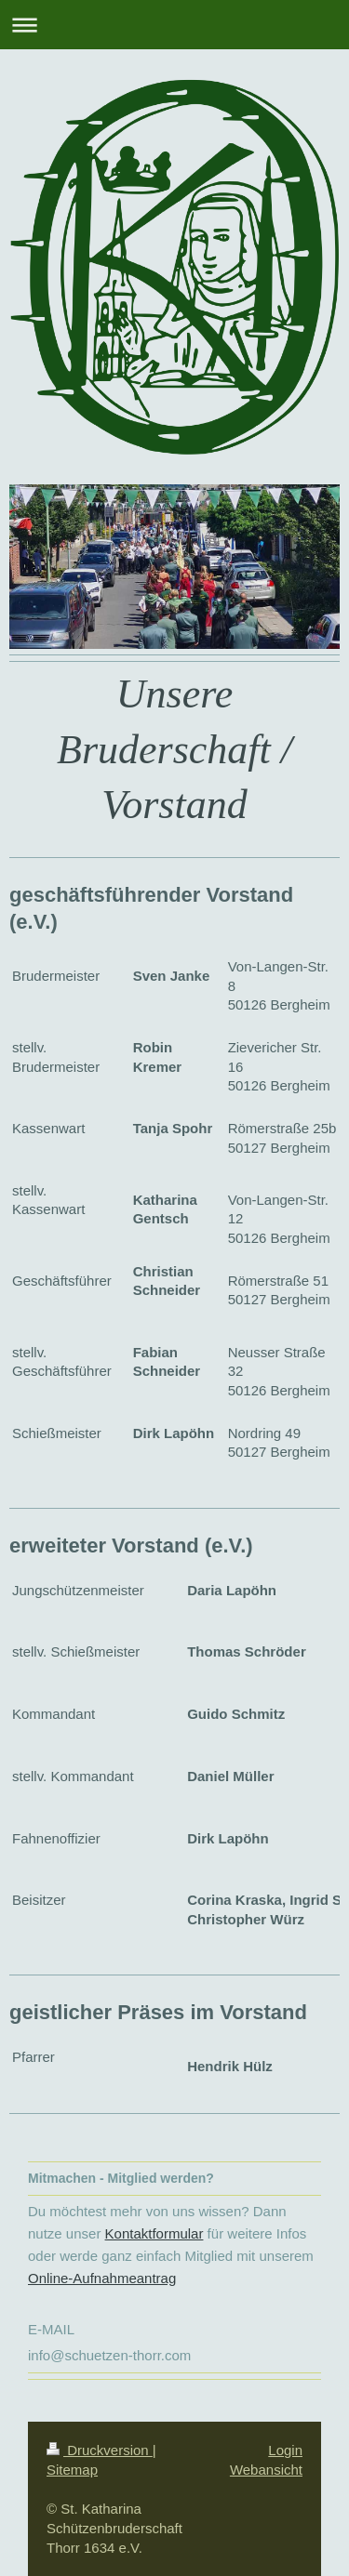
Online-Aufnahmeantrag (102, 2278)
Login (285, 2450)
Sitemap (72, 2469)
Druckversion (100, 2450)
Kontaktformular (154, 2233)
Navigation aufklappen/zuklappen (174, 25)
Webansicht (266, 2469)
